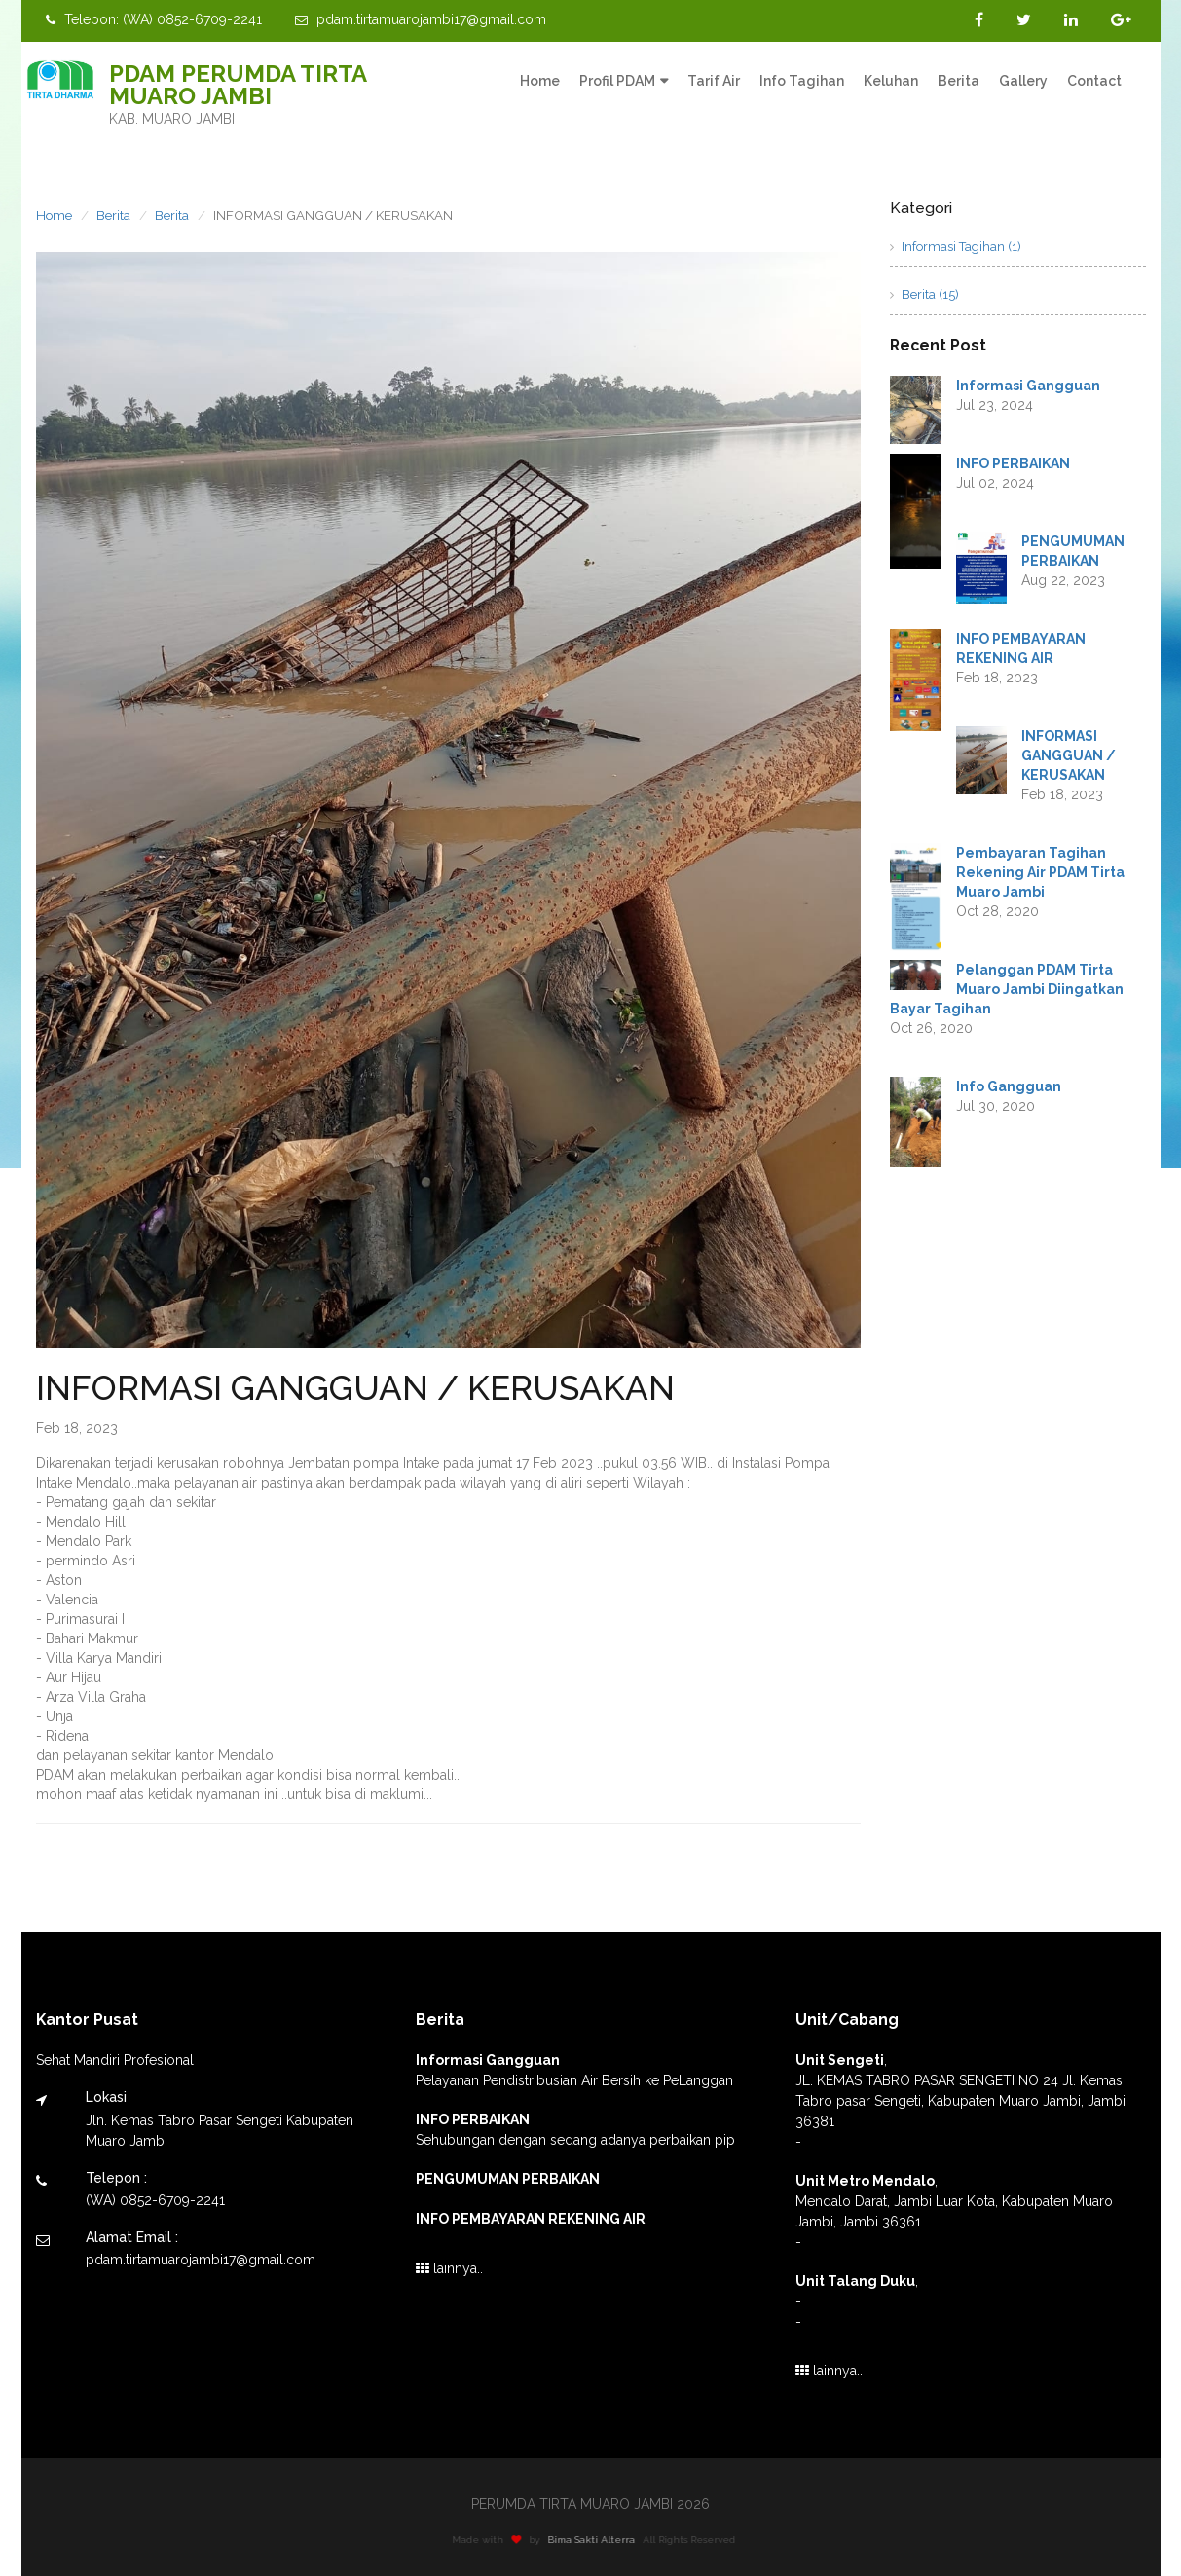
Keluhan (891, 81)
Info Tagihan (801, 81)
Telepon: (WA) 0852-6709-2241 (154, 19)
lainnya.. (449, 2268)
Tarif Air (713, 81)
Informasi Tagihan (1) (955, 246)
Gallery (1023, 81)
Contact (1094, 81)
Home (540, 81)
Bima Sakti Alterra (598, 2539)
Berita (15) (924, 294)
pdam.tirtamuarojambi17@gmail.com (420, 19)
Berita (958, 81)
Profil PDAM (617, 81)
